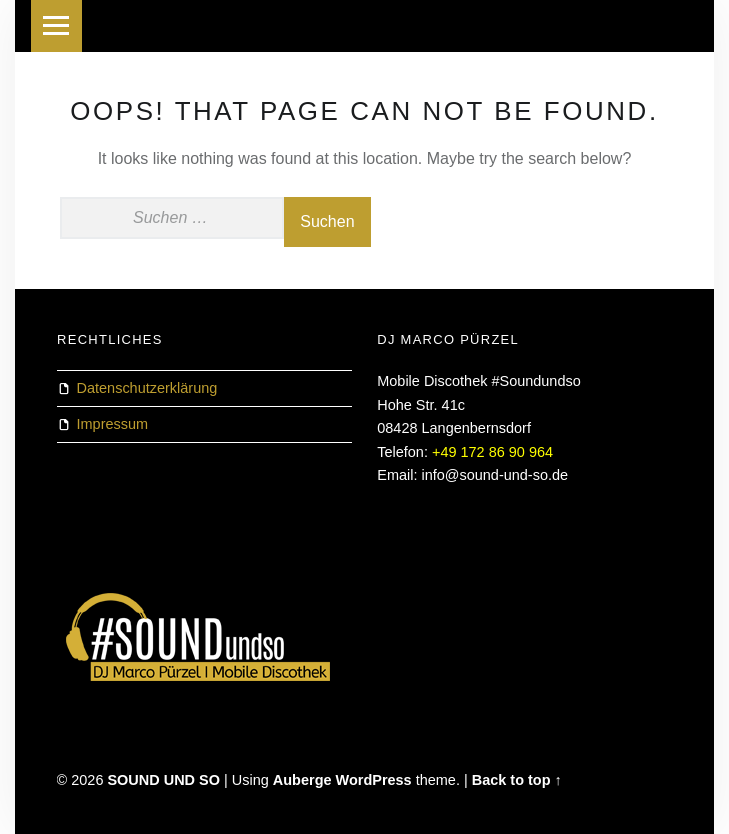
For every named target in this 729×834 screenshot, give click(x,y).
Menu (57, 26)
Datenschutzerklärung (147, 388)
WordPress (374, 780)
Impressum (113, 424)
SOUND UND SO (163, 780)
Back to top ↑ (517, 780)
